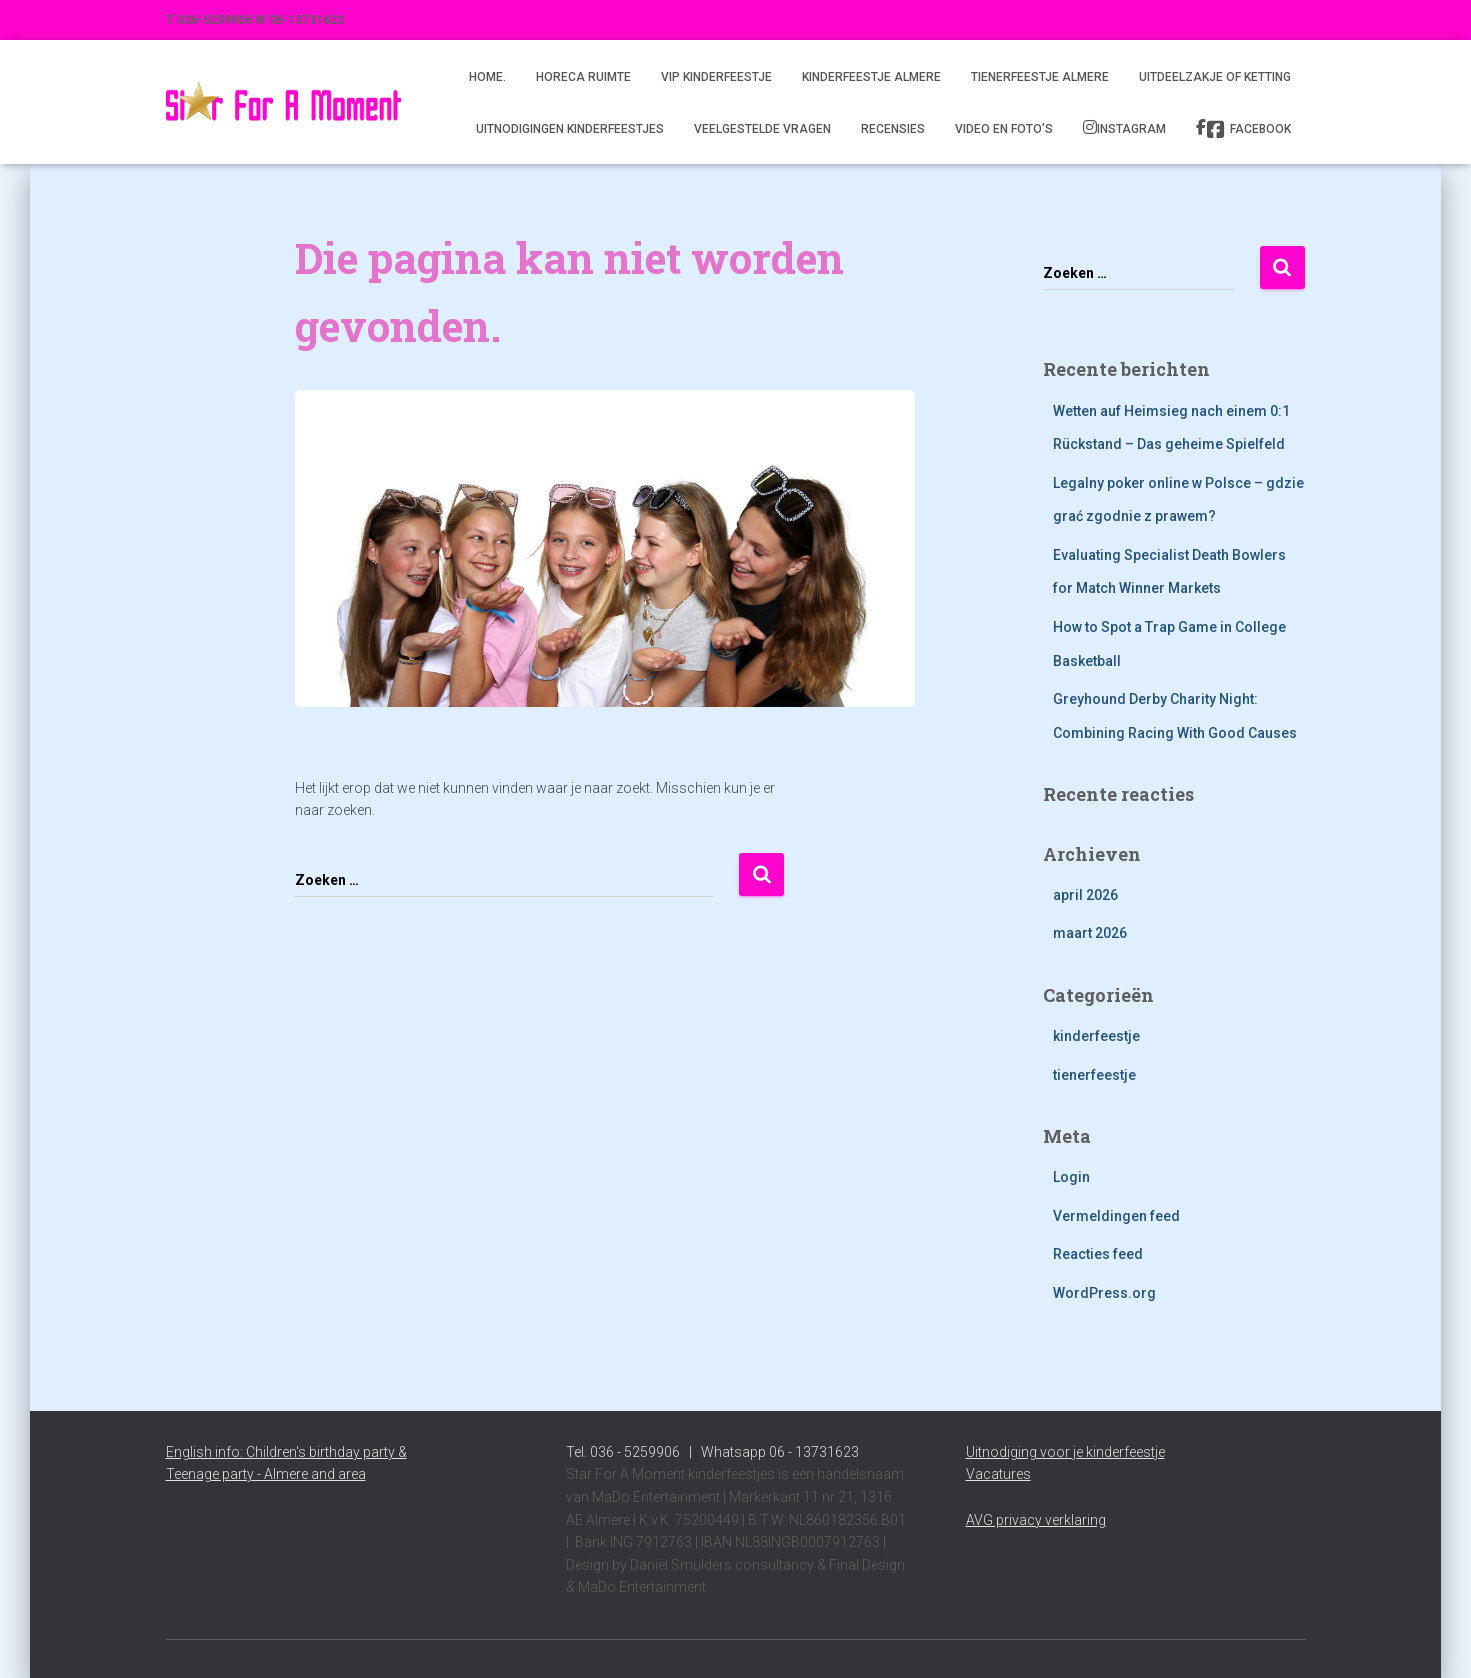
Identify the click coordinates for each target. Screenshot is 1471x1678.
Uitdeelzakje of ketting (1215, 77)
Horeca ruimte (583, 77)
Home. (487, 77)
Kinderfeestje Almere (871, 77)
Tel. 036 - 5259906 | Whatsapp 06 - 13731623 (712, 1452)
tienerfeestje (1094, 1075)
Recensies (893, 129)
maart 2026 (1090, 933)
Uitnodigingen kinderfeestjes (570, 129)
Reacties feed (1098, 1254)
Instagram (1131, 129)
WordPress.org (1104, 1293)
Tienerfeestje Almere (1040, 77)
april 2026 (1085, 895)
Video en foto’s (1004, 129)
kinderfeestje (1096, 1036)
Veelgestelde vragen (762, 129)
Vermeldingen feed (1116, 1216)
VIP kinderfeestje (716, 77)
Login (1071, 1177)
